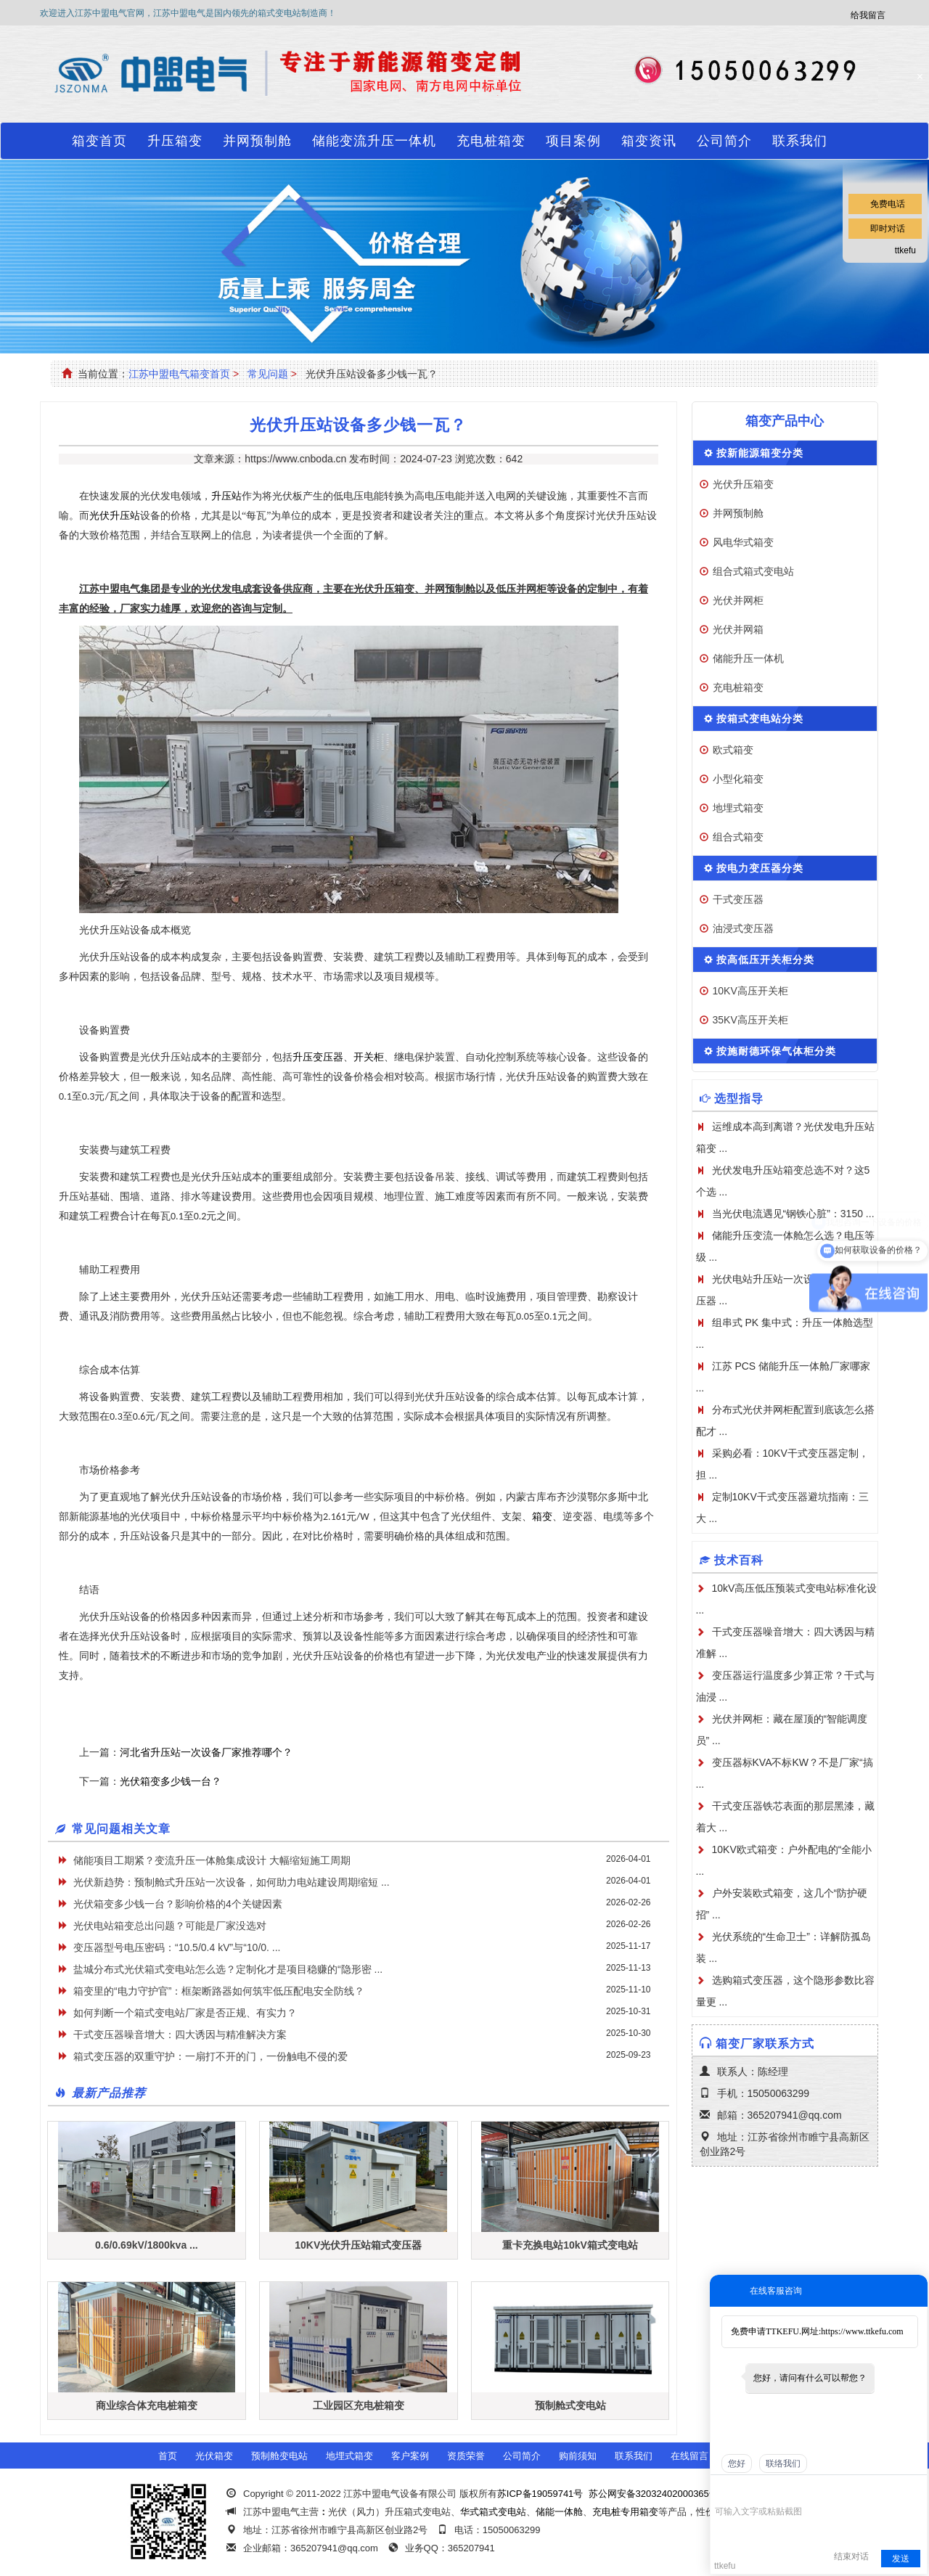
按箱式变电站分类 (759, 718)
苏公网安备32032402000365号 (654, 2493)
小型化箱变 (738, 779)
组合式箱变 (738, 837)
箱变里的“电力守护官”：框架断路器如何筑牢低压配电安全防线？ (218, 1991)
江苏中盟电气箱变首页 (179, 374)
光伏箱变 (214, 2455)
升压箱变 (174, 141)
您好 (736, 2463)
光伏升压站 (114, 515)
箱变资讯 (648, 141)
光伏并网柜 (738, 600)
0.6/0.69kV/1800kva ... (146, 2245)
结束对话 (851, 2556)
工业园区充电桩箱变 (358, 2405)
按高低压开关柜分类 (765, 959)
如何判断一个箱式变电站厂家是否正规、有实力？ (185, 2013)
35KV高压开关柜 (750, 1020)
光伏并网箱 (738, 629)
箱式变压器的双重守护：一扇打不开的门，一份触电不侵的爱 (210, 2056)
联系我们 (799, 141)
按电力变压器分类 (759, 868)
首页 (167, 2455)
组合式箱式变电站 (753, 571)
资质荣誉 (466, 2455)
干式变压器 (738, 899)
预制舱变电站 (279, 2455)
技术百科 (739, 1560)
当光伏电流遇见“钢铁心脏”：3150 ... (793, 1213)
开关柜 (368, 1057)
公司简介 (724, 141)
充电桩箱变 (491, 141)
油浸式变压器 (743, 928)
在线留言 (689, 2455)
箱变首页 (99, 141)
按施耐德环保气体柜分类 (776, 1051)
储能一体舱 (559, 2511)
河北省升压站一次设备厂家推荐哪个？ (206, 1752)
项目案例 (573, 141)
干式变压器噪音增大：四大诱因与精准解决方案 (180, 2034)
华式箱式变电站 (493, 2511)
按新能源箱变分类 (759, 453)
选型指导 (739, 1098)
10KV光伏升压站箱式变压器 (358, 2245)
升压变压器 (317, 1057)
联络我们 (783, 2463)
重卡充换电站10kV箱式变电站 (570, 2245)
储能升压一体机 (748, 658)
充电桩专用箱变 (625, 2511)
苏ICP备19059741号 (540, 2493)
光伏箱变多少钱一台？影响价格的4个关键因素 (177, 1904)
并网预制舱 (257, 141)
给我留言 (868, 15)
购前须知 (578, 2455)
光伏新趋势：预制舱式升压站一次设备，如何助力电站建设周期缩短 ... (231, 1882)
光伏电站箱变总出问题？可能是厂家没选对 (169, 1925)
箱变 (542, 1516)
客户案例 (410, 2455)
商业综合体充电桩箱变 (146, 2405)
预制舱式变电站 (570, 2405)
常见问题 (267, 374)
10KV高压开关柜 (750, 991)
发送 (900, 2558)
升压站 (226, 496)
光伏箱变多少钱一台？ (170, 1781)
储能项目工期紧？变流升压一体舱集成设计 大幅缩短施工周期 (212, 1860)
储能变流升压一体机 (374, 141)
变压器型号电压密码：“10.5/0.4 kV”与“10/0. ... (177, 1947)
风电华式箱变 (743, 542)
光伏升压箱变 (743, 484)
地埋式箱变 (738, 808)
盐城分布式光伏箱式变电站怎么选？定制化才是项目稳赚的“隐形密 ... (227, 1969)
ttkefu (905, 250)
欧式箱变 (733, 750)
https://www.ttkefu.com (862, 2331)
